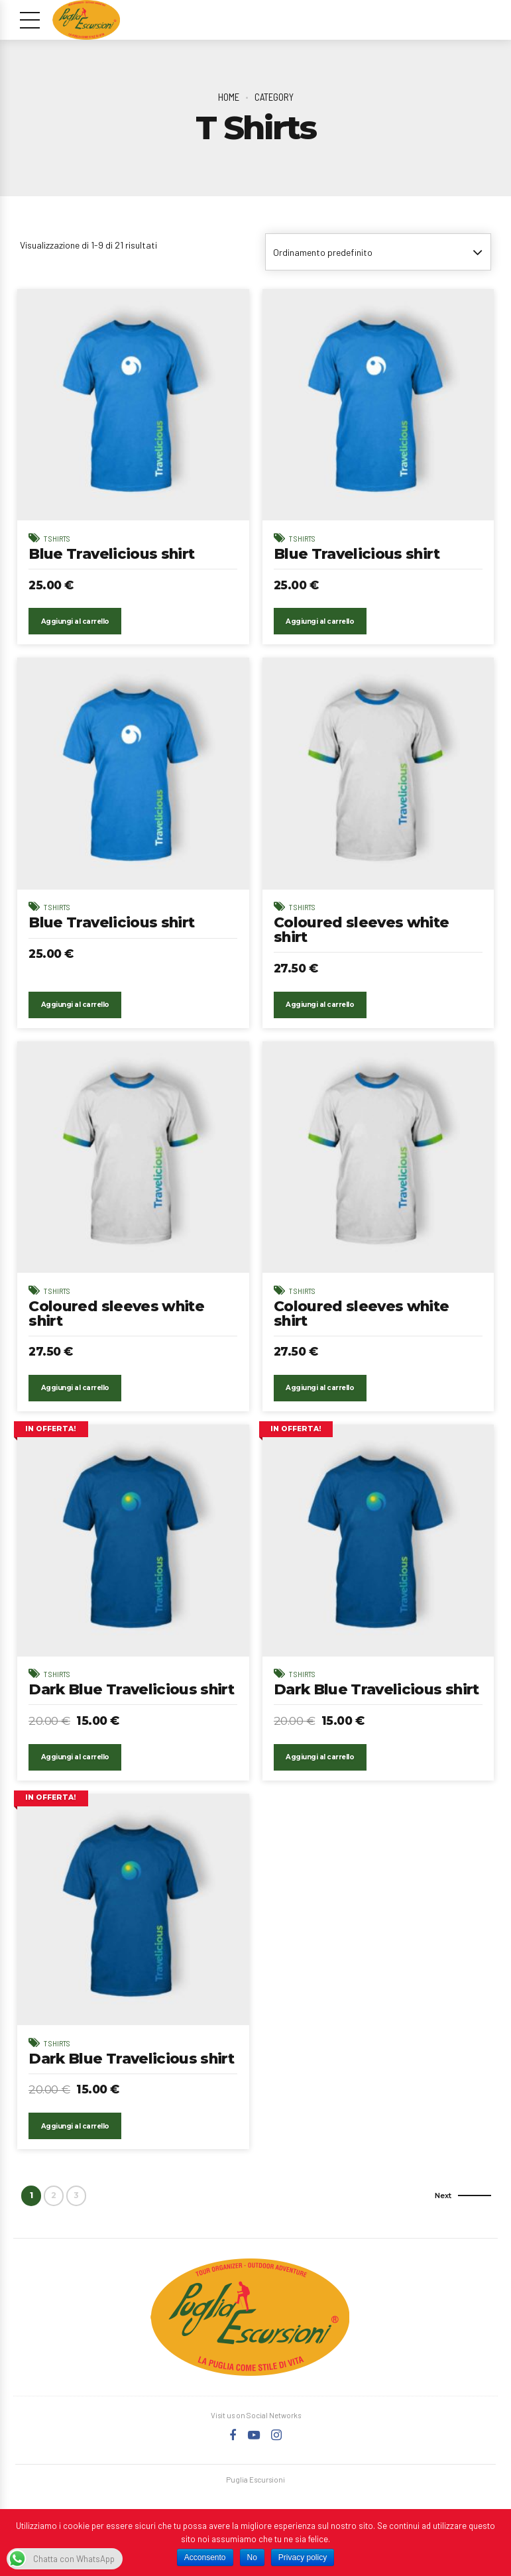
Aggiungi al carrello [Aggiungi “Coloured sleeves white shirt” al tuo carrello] (320, 1020)
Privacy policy (302, 2557)
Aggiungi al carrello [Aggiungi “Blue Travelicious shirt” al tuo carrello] (76, 635)
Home (228, 97)
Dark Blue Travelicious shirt (133, 1707)
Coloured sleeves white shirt (362, 945)
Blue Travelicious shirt (112, 553)
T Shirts (59, 538)
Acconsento (205, 2557)
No (252, 2557)
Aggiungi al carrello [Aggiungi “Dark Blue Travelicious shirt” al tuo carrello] (76, 1789)
